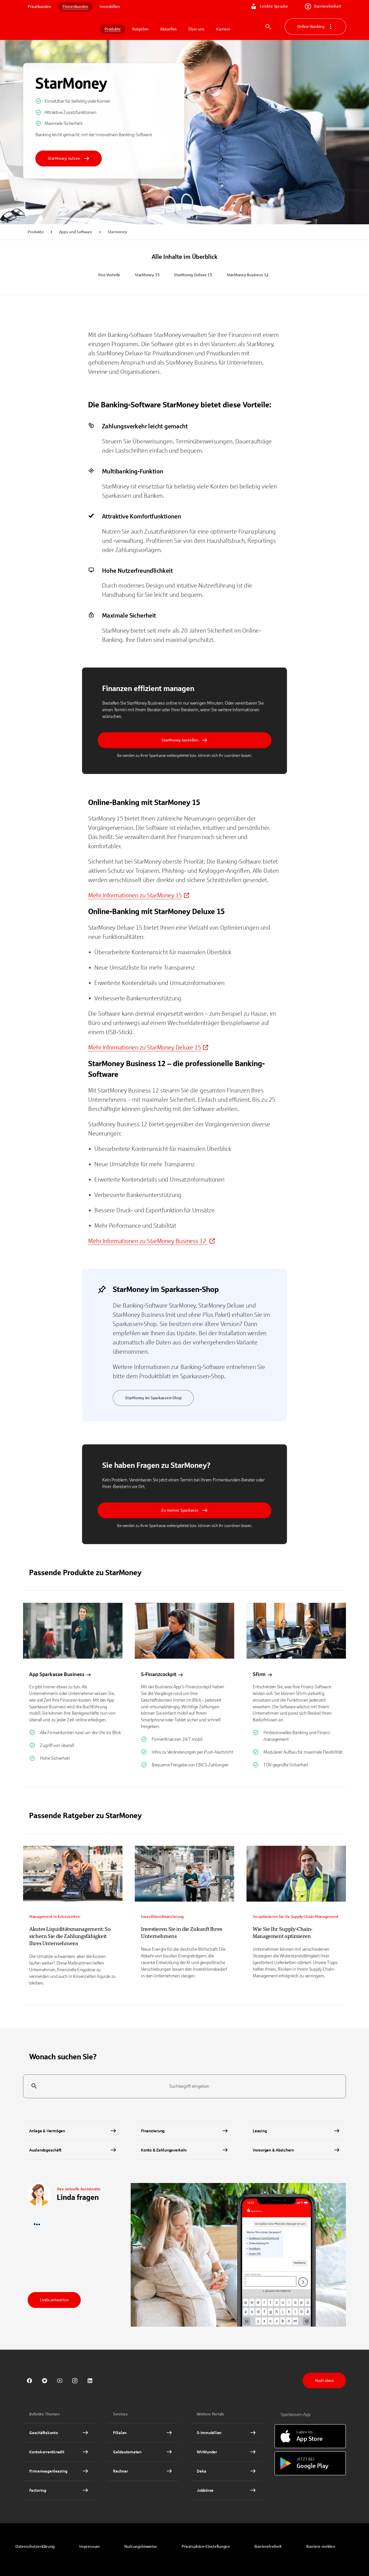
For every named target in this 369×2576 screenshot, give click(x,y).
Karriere (223, 29)
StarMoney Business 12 (248, 275)
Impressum (89, 2546)
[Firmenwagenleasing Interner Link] (59, 2471)
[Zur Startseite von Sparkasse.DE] (61, 27)
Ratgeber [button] (140, 29)
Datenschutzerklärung (35, 2546)
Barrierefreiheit (323, 6)
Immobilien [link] (110, 6)
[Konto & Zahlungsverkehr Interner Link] (184, 2150)
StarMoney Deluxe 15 (193, 275)
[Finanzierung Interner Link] (184, 2131)
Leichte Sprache (269, 6)
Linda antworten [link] (54, 2300)
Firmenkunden (75, 6)
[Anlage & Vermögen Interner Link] (72, 2131)
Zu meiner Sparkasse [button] (184, 1510)
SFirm (262, 1674)
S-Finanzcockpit (162, 1674)
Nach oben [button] (324, 2380)
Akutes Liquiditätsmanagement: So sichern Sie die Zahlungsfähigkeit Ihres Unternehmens (69, 1936)
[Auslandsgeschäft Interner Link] (72, 2150)
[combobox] (184, 2086)
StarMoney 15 (147, 275)
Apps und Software (75, 232)
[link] (139, 895)
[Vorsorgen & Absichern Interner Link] (296, 2150)
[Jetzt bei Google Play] (310, 2463)
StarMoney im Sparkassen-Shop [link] (153, 1398)
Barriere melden (320, 2546)
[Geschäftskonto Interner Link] (59, 2432)
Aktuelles (168, 29)
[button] (206, 2546)
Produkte (36, 232)
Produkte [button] (113, 29)
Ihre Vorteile (109, 275)
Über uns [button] (196, 29)
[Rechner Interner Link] (142, 2471)
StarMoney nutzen (68, 158)
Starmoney (117, 232)
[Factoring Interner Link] (59, 2490)
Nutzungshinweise (140, 2546)
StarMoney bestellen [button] (184, 740)
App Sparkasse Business (60, 1674)
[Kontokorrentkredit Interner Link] (59, 2452)
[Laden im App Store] (310, 2436)
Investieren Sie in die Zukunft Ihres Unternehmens (181, 1932)
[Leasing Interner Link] (296, 2131)
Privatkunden (39, 6)
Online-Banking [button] (315, 27)
